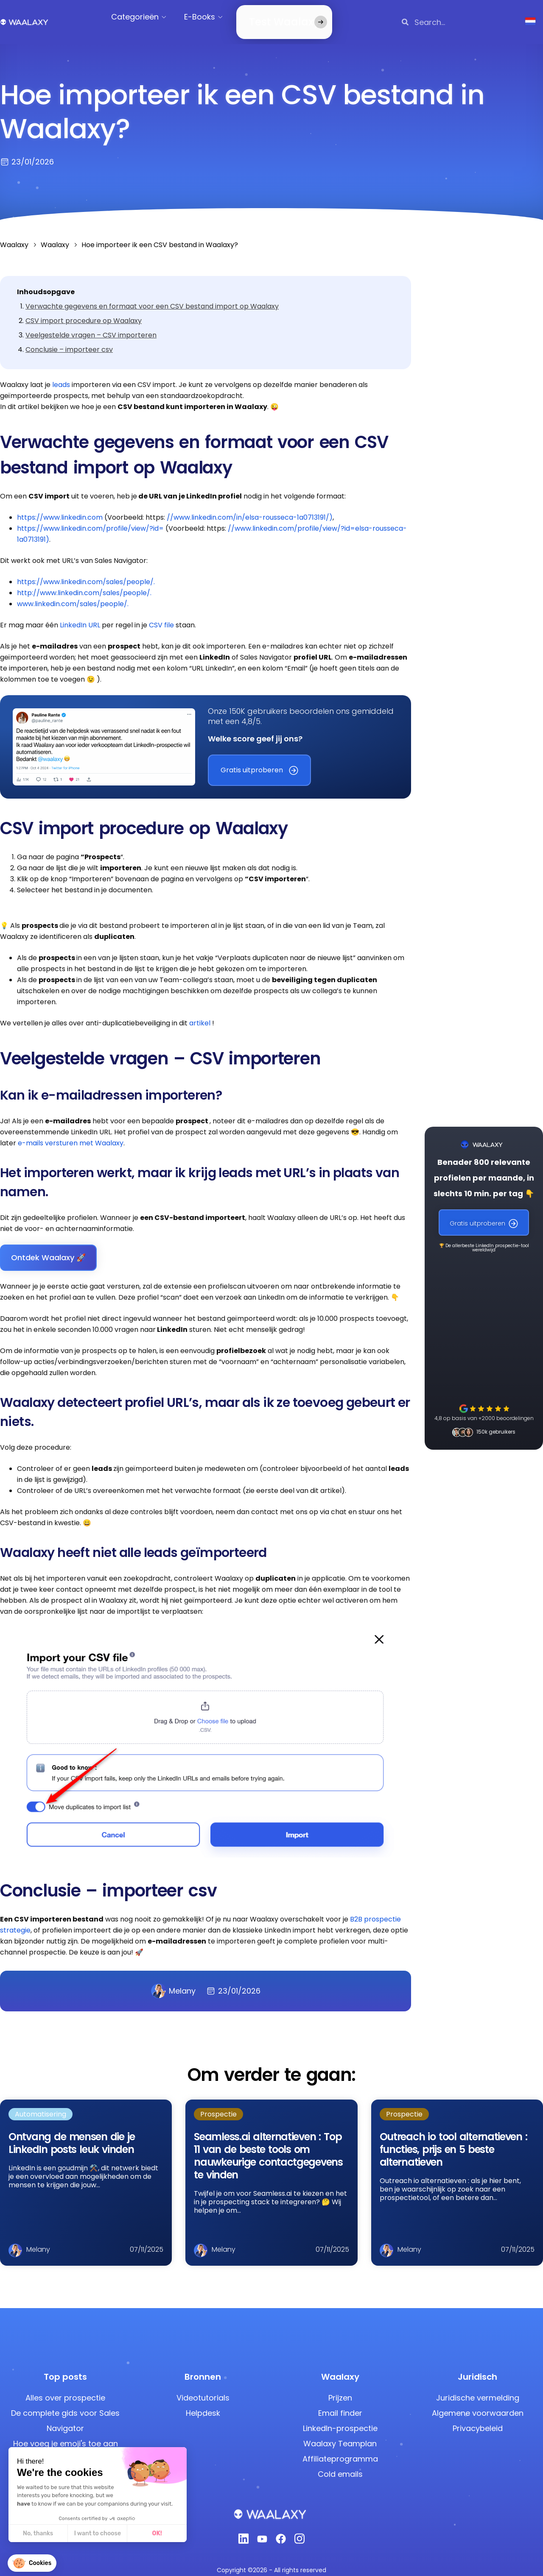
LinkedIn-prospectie (340, 2418)
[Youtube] (262, 2531)
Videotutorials (203, 2387)
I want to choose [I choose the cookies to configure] (97, 2533)
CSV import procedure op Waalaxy (83, 310)
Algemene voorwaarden (477, 2403)
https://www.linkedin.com (60, 507)
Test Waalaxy (272, 17)
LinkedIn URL (80, 615)
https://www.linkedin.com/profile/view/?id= (90, 518)
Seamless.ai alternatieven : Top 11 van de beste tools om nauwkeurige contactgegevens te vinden (268, 2145)
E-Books (207, 16)
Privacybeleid (478, 2418)
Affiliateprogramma (340, 2448)
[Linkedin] (243, 2531)
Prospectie (218, 2104)
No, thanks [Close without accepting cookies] (38, 2533)
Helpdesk (203, 2403)
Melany (173, 1980)
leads (60, 374)
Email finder (340, 2403)
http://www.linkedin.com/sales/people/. (84, 583)
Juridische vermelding (477, 2387)
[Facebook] (281, 2531)
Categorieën (142, 16)
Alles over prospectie (65, 2387)
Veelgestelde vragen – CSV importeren (91, 325)
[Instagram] (299, 2531)
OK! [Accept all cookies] (157, 2533)
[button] (32, 2563)
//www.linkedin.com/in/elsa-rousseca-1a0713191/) (250, 507)
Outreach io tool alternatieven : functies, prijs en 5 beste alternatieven (453, 2139)
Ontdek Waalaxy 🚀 (48, 1247)
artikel (200, 1013)
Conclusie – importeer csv (69, 339)
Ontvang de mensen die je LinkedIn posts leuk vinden (71, 2132)
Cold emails (340, 2464)
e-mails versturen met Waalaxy (70, 1133)
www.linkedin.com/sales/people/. (73, 594)
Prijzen (340, 2387)
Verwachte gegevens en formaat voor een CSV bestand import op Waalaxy (152, 296)
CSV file (161, 615)
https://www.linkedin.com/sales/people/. (86, 571)
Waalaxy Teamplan (340, 2433)
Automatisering (40, 2104)
